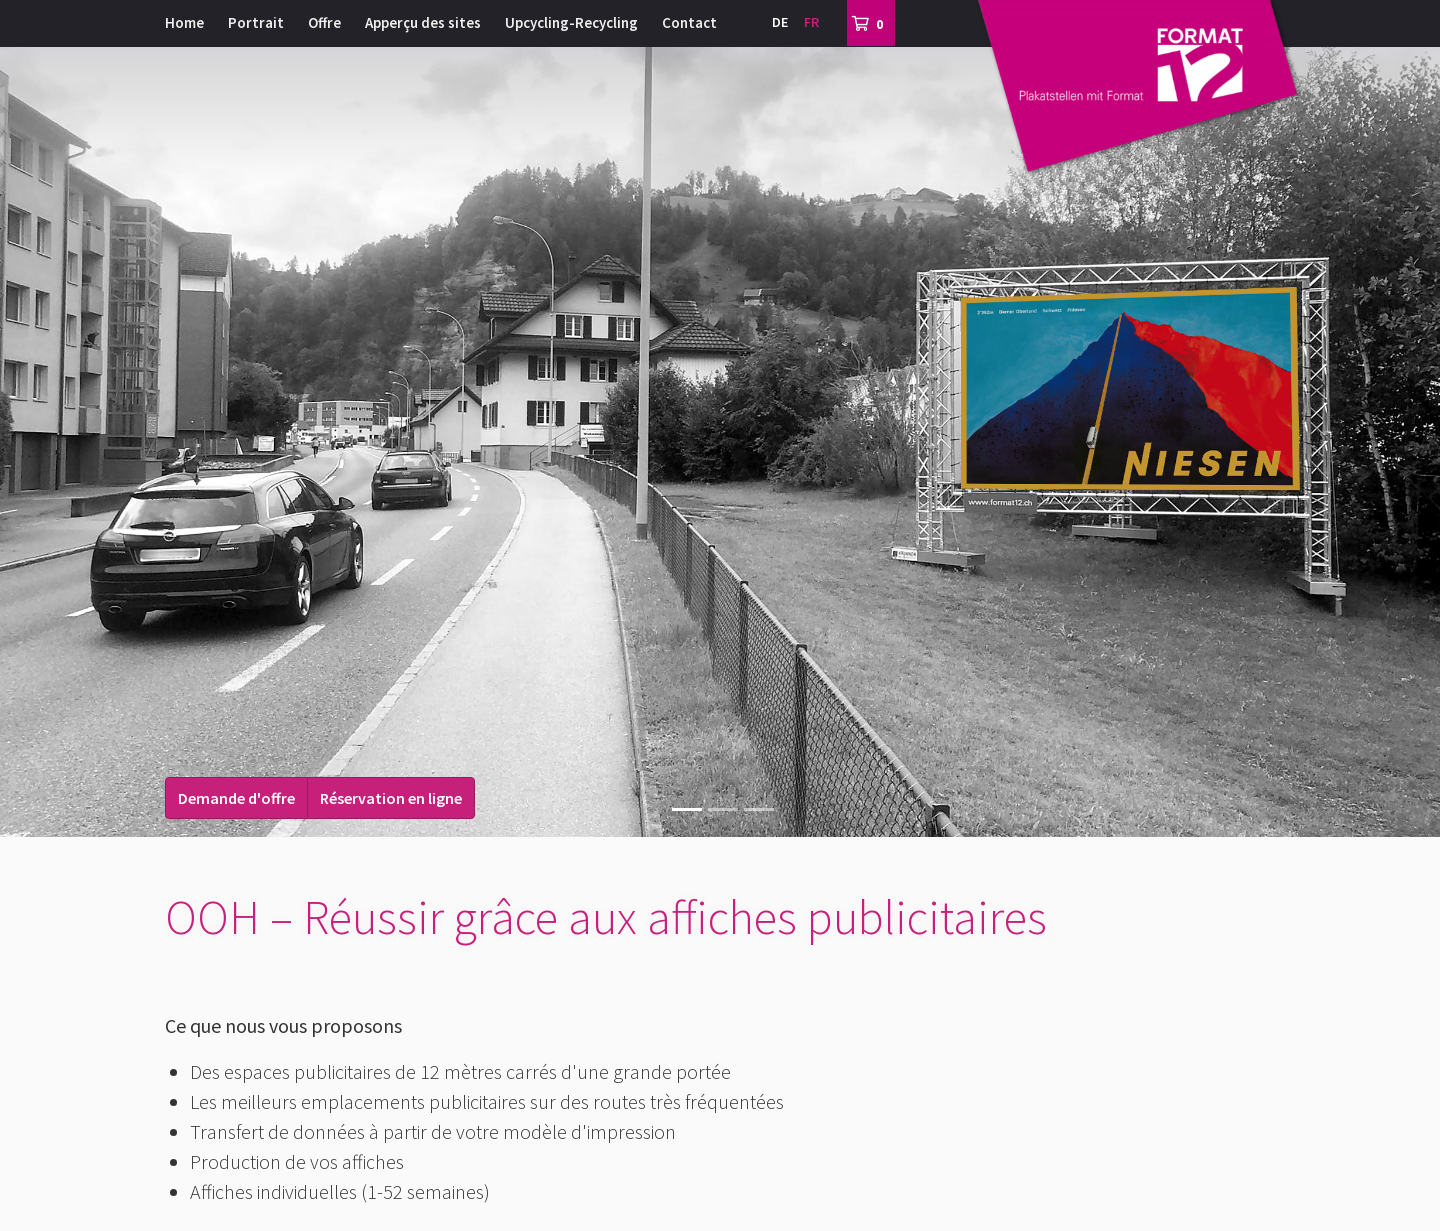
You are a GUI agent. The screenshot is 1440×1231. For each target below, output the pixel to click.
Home (184, 22)
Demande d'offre (236, 798)
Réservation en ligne (391, 798)
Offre (324, 22)
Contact (689, 22)
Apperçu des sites (423, 22)
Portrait (256, 22)
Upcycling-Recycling (571, 22)
